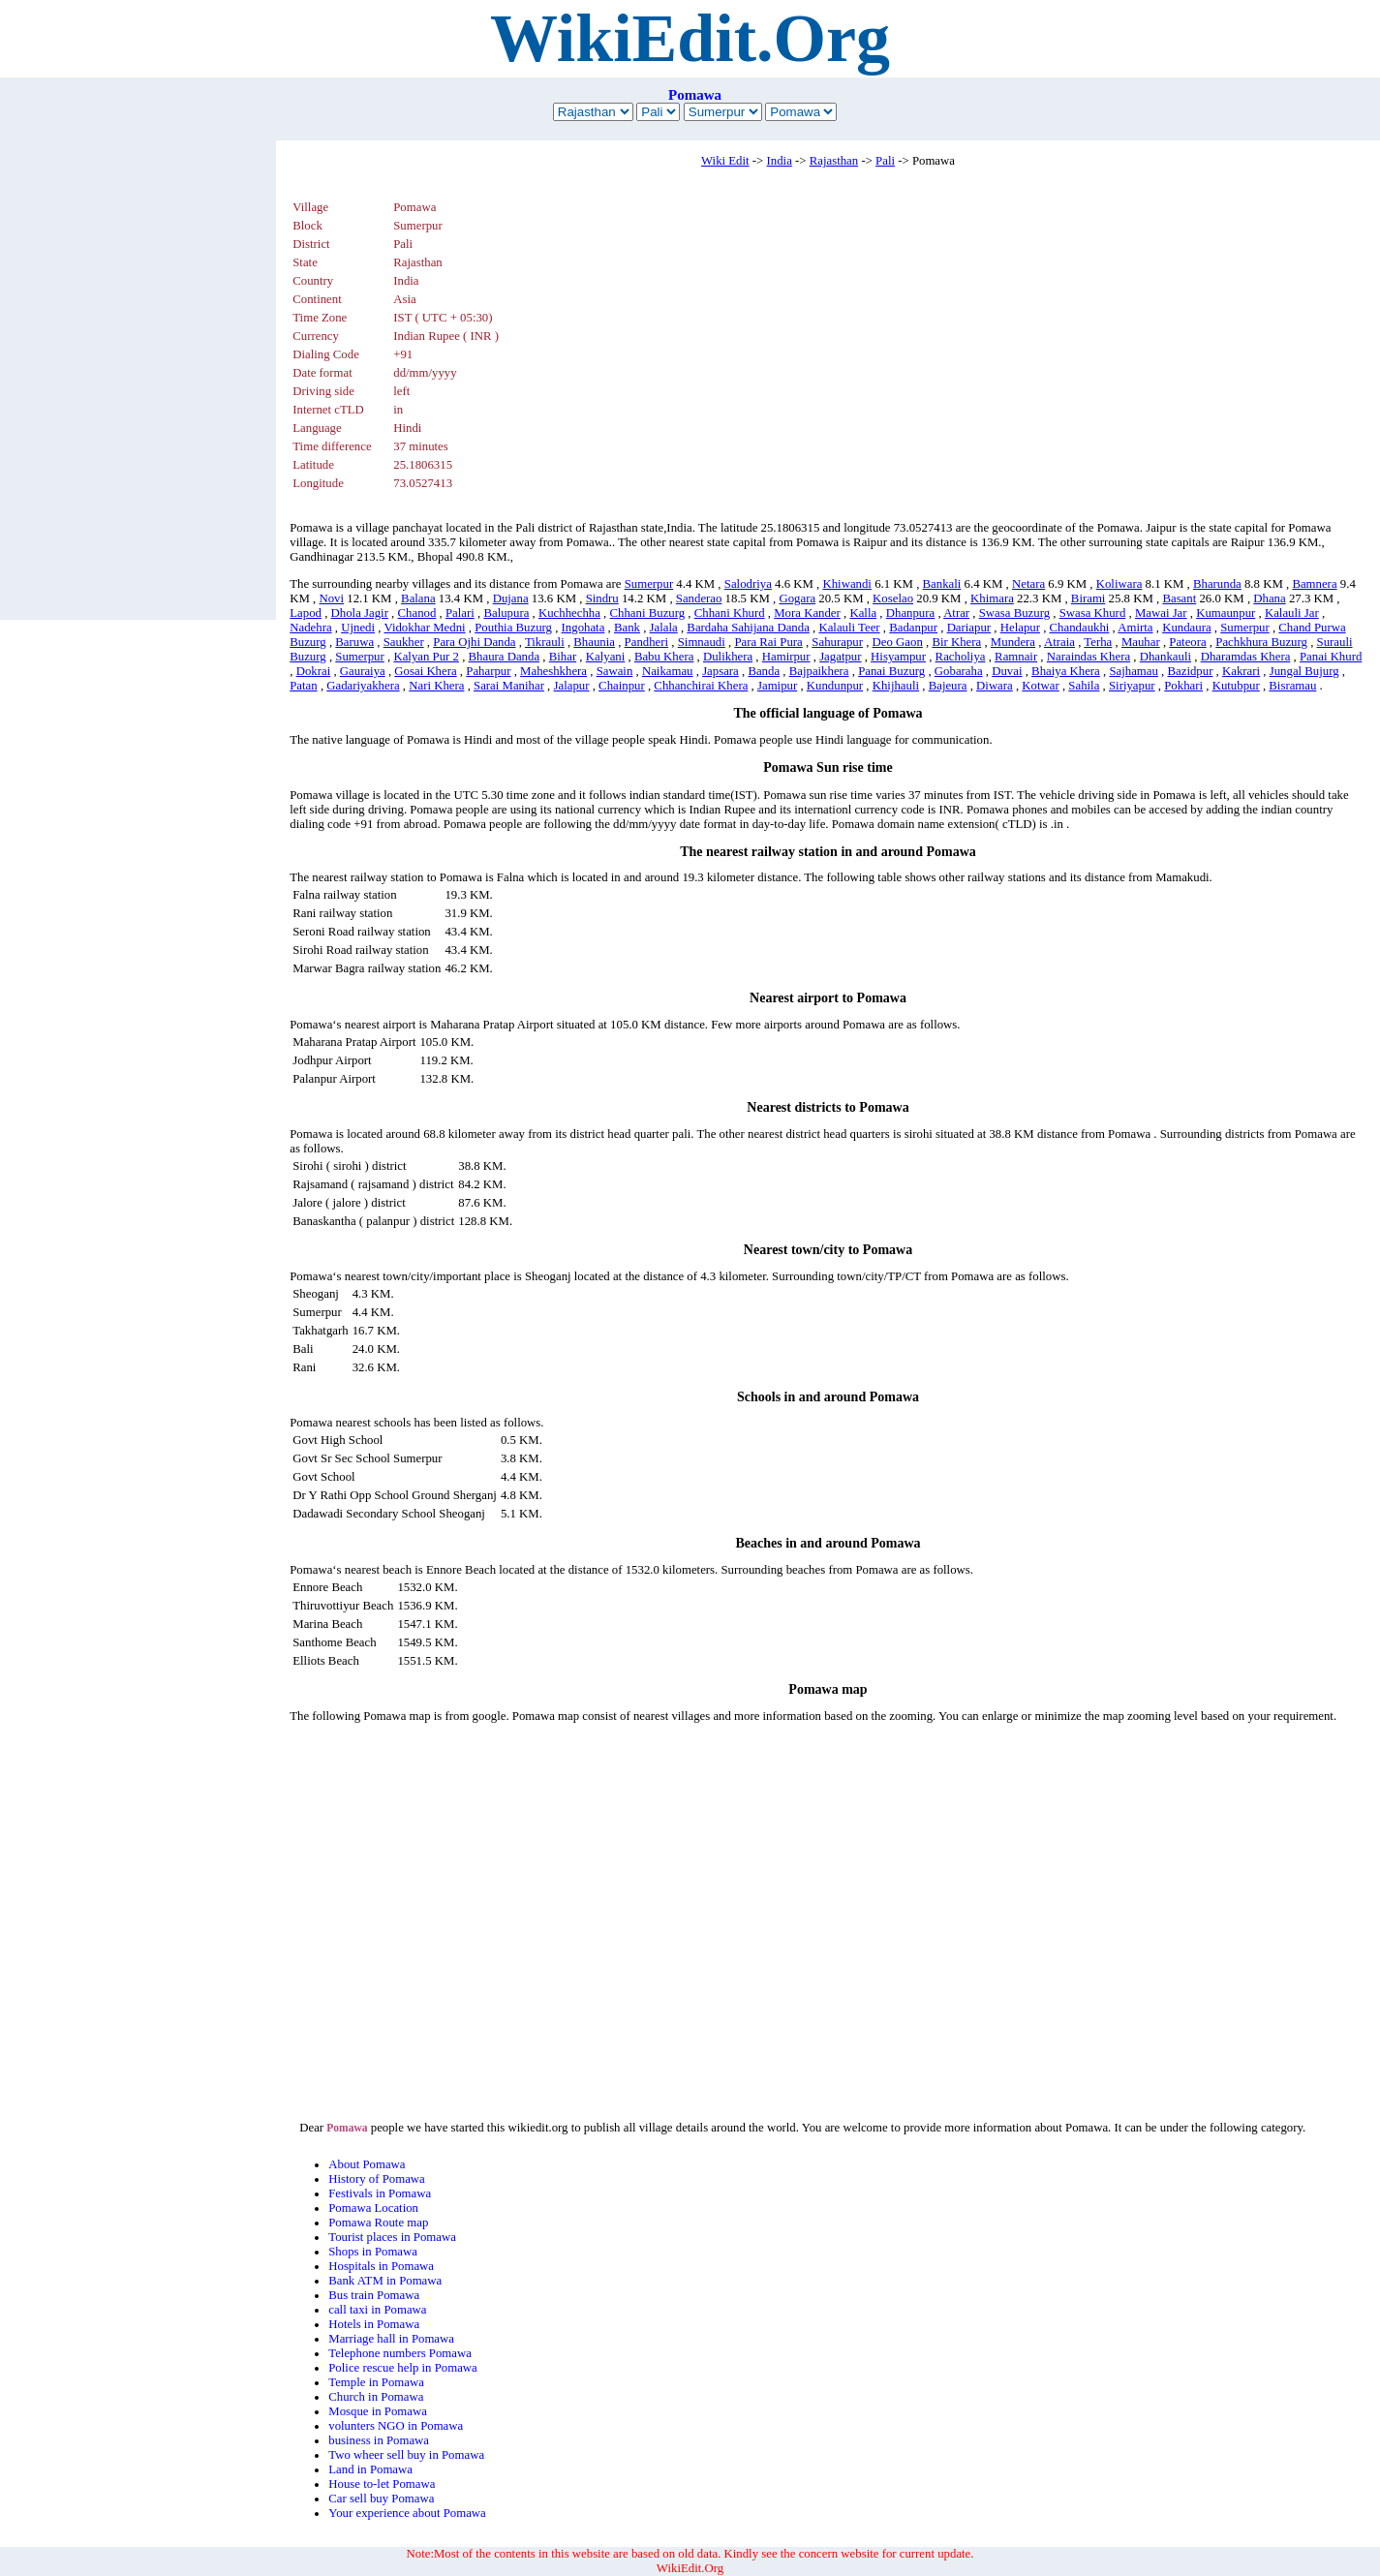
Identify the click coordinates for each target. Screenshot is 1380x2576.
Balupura (506, 613)
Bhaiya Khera (1065, 671)
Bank (627, 627)
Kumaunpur (1225, 613)
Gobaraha (959, 671)
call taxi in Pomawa (377, 2309)
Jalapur (572, 685)
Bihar (562, 656)
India (779, 161)
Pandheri (647, 642)
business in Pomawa (378, 2440)
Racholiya (960, 656)
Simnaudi (701, 642)
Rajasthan (834, 161)
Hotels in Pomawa (373, 2324)
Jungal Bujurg (1304, 671)
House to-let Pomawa (381, 2484)
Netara (1028, 584)
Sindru (602, 598)
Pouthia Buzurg (513, 627)
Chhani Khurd (729, 613)
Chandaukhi (1080, 627)
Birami (1088, 598)
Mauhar (1140, 642)
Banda (764, 671)
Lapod (306, 613)
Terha (1098, 642)
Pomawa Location (373, 2208)
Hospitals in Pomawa (381, 2266)
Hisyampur (898, 656)
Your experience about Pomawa (407, 2513)
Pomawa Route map (378, 2222)
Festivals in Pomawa (379, 2193)
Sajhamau (1133, 671)
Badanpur (913, 627)
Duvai (1007, 671)
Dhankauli (1165, 656)
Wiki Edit (725, 161)
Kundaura (1186, 627)
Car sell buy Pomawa (381, 2498)
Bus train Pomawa (373, 2295)
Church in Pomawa (375, 2397)
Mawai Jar (1161, 613)
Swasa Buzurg (1014, 613)
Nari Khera (436, 685)
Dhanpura (910, 613)
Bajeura (948, 685)
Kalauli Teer (848, 627)
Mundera (1013, 642)
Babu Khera (663, 656)
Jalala (664, 627)
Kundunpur (835, 685)
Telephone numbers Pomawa (400, 2353)
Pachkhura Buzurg (1261, 642)
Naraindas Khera (1088, 656)
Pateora (1187, 642)
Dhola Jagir (359, 613)
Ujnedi (358, 627)
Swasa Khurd (1092, 613)
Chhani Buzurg (648, 613)
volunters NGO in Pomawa (395, 2426)
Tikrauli (545, 642)
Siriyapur (1132, 685)
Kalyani (606, 656)
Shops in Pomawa (372, 2251)
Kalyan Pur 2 (426, 656)
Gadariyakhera (362, 685)
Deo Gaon (898, 642)
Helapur (1020, 627)
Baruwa (354, 642)
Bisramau (1292, 685)
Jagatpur (840, 656)
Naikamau (667, 671)
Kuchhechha (569, 613)
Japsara (720, 671)
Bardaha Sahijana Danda (748, 627)
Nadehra (310, 627)
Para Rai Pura (768, 642)
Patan (303, 685)
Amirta (1135, 627)
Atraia (1059, 642)
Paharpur (488, 671)
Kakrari (1241, 671)
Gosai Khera (425, 671)
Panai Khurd (1331, 656)
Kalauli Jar (1292, 613)
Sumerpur (649, 584)
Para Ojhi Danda (474, 642)
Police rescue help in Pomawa (402, 2368)
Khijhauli (896, 685)
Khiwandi (846, 584)
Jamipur (777, 685)
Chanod (417, 613)
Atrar (956, 613)
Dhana (1269, 598)
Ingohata (583, 627)
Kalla (862, 613)
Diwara (994, 685)
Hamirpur (786, 656)
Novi (331, 598)
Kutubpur (1236, 685)
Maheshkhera (553, 671)
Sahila (1083, 685)
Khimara (992, 598)
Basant (1179, 598)
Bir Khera (956, 642)
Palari (460, 613)
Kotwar (1040, 685)
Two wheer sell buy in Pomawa (406, 2455)
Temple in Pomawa (376, 2382)
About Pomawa (366, 2164)
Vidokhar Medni (424, 627)
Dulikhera (727, 656)
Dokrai (313, 671)
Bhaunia (594, 642)
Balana (418, 598)
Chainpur (621, 685)
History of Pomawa (376, 2179)
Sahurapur (837, 642)
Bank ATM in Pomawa (385, 2280)
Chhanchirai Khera (701, 685)
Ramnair (1016, 656)
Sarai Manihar (509, 685)
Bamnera (1314, 584)
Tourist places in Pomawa (392, 2237)
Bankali (942, 584)
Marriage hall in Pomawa (391, 2339)
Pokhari (1183, 685)
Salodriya (748, 584)
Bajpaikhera (819, 671)
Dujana (511, 598)
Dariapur (969, 627)
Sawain (615, 671)
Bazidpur (1190, 671)
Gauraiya (362, 671)
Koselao (893, 598)
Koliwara (1119, 584)
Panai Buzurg (891, 671)
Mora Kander (807, 613)
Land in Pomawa (370, 2469)
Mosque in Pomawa (377, 2411)
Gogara (797, 598)
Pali (885, 161)
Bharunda (1217, 584)
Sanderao (699, 598)
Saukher (403, 642)
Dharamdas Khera (1246, 656)
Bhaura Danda (504, 656)
